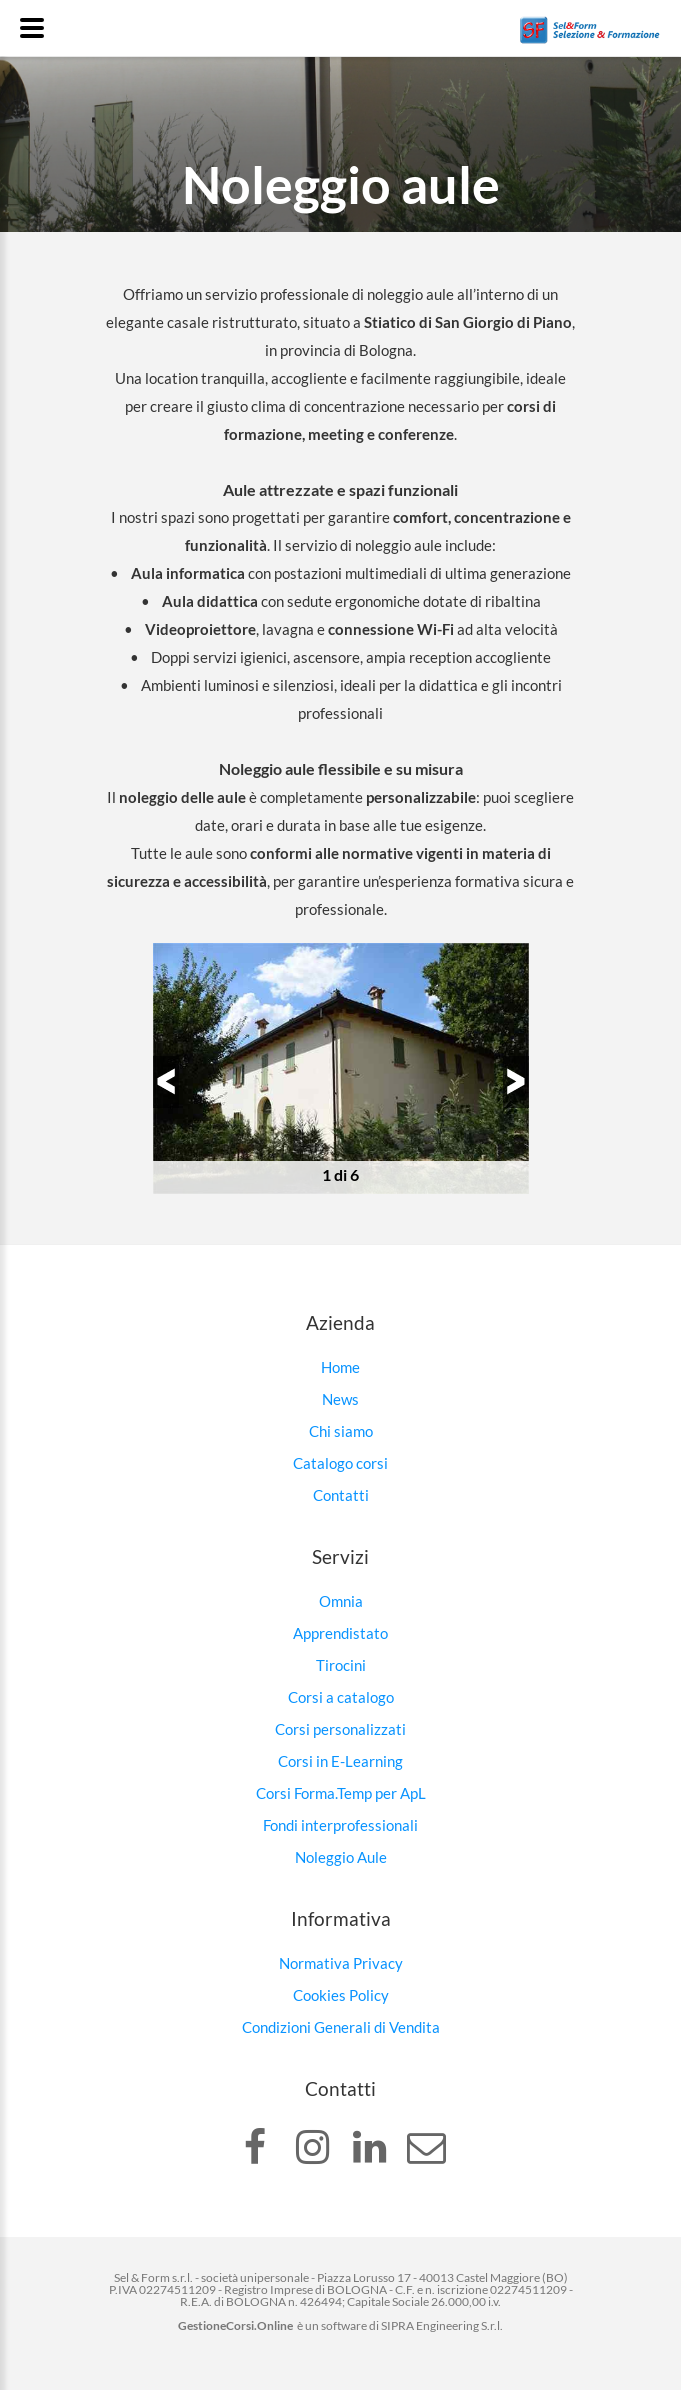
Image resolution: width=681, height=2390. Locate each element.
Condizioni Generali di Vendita (341, 2027)
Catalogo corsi (340, 1463)
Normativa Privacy (341, 1963)
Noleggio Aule (341, 1857)
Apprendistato (340, 1633)
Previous (179, 1082)
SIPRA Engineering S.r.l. (442, 2325)
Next (503, 1082)
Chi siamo (341, 1431)
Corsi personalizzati (340, 1729)
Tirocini (341, 1665)
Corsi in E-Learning (340, 1761)
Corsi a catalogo (341, 1697)
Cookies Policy (341, 1995)
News (340, 1399)
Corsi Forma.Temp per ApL (341, 1793)
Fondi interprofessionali (340, 1825)
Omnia (341, 1601)
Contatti (341, 1495)
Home (340, 1367)
